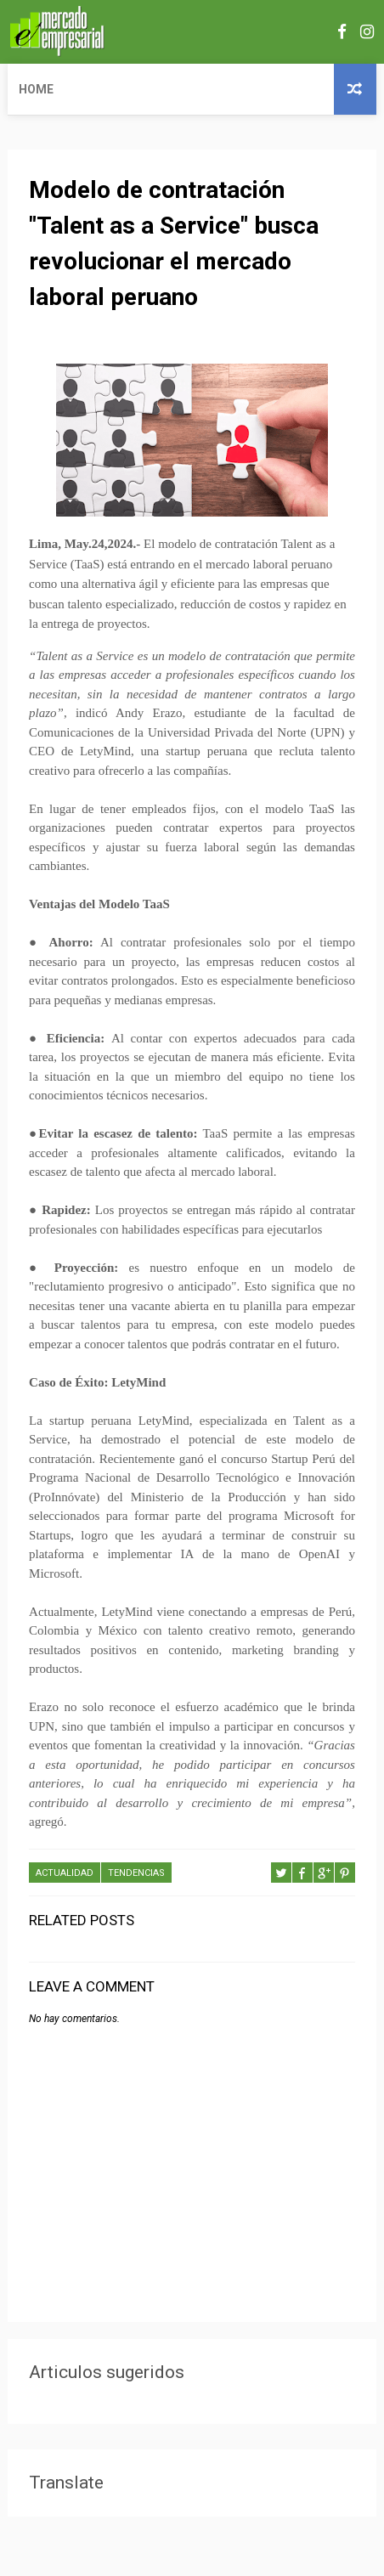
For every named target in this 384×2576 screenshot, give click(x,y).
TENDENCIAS (136, 1872)
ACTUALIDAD (64, 1872)
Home (36, 89)
